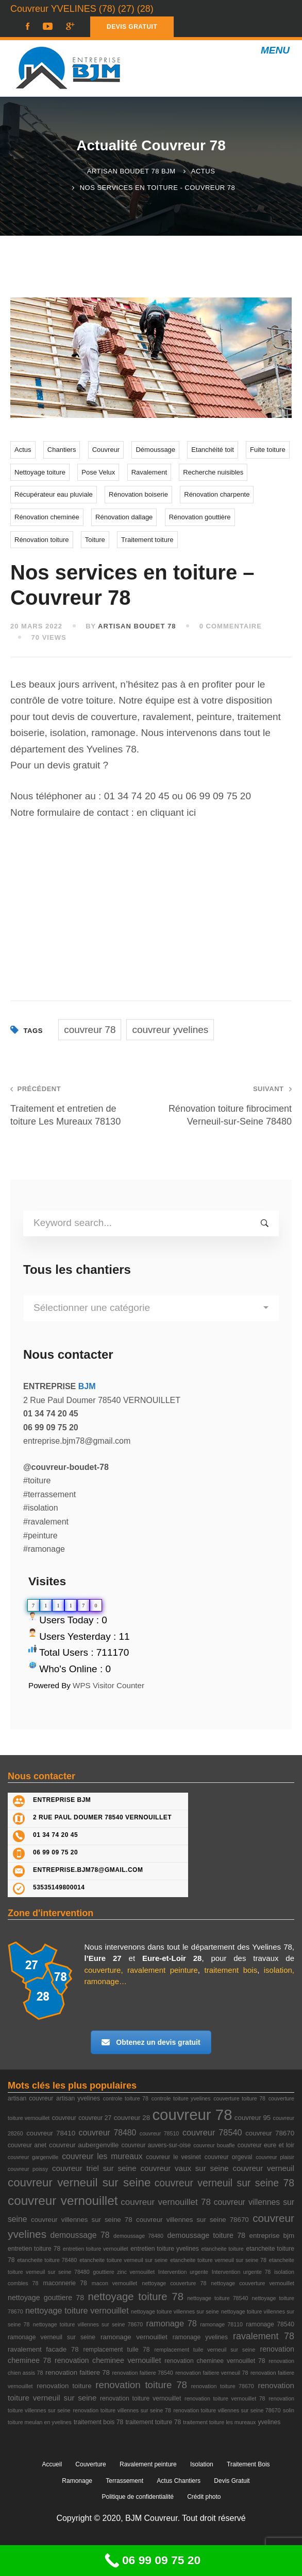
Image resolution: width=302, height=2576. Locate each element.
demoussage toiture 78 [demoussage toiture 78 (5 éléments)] (206, 2235)
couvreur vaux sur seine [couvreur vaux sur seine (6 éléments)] (184, 2168)
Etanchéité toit (212, 449)
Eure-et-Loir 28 (172, 1958)
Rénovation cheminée (46, 517)
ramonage (102, 1981)
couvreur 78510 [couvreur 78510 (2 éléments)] (159, 2133)
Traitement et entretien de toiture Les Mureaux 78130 (75, 1105)
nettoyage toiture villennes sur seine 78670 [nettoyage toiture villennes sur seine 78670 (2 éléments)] (88, 2324)
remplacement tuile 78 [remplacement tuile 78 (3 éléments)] (116, 2349)
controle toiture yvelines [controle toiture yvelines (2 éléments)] (181, 2098)
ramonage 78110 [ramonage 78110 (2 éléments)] (221, 2324)
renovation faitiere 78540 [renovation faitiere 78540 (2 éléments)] (142, 2373)
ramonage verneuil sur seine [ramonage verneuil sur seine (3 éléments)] (51, 2337)
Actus (203, 171)
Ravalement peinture (148, 2464)
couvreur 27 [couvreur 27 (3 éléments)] (94, 2118)
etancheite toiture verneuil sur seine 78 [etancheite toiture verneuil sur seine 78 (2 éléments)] (218, 2260)
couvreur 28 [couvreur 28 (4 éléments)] (132, 2118)
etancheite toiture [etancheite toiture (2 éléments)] (222, 2249)
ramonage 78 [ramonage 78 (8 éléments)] (171, 2323)
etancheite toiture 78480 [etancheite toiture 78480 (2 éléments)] (47, 2260)
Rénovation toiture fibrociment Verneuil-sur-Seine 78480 (227, 1105)
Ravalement (149, 472)
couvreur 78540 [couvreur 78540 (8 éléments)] (212, 2132)
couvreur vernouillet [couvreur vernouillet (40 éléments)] (63, 2200)
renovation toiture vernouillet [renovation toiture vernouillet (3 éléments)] (140, 2398)
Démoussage (155, 449)
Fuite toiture (268, 449)
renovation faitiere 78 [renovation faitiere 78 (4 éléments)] (77, 2372)
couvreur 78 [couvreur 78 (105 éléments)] (192, 2114)
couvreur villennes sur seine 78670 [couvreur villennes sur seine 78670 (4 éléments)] (192, 2219)
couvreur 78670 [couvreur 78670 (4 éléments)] (269, 2133)
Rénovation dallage (124, 517)
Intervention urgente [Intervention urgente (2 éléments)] (183, 2272)
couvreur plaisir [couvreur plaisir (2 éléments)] (275, 2157)
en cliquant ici (166, 812)
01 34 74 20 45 (137, 796)
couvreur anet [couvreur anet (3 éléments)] (27, 2145)
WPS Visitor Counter (108, 1685)
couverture (103, 1970)
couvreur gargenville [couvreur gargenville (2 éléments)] (33, 2157)
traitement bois (230, 1970)
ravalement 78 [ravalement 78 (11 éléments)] (263, 2336)
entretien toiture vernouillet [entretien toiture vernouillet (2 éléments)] (95, 2249)
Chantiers (61, 449)
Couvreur (106, 449)
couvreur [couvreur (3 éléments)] (64, 2118)
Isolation (201, 2464)
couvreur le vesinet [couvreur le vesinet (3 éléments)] (173, 2157)
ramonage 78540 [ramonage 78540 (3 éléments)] (270, 2324)
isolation (278, 1970)
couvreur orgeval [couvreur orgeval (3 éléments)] (229, 2157)
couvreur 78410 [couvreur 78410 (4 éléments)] (50, 2133)
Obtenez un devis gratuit (151, 2042)
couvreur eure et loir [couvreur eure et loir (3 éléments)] (266, 2145)
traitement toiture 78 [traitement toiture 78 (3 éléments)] (153, 2422)
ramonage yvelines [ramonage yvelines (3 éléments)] (200, 2337)
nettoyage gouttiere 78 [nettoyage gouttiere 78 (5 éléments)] (46, 2297)
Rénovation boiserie (138, 494)
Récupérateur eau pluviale (53, 494)
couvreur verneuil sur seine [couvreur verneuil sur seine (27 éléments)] (79, 2182)
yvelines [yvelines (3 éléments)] (269, 2422)
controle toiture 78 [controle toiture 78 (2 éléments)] (125, 2098)
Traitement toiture (147, 540)
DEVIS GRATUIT (132, 26)
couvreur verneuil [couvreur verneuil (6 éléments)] (263, 2168)
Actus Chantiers (178, 2480)
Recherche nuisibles (213, 472)
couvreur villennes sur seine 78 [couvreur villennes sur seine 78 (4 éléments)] (81, 2219)
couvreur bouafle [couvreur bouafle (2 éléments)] (213, 2145)
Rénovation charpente (216, 494)
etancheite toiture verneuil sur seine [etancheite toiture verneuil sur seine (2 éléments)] (123, 2260)
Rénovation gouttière (200, 517)
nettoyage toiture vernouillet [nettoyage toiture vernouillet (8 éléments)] (77, 2310)
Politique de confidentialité (137, 2496)
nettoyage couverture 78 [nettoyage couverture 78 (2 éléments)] (174, 2283)
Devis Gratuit (231, 2480)
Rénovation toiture (41, 540)
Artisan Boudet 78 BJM (131, 171)
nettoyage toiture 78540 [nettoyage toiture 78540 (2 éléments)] (217, 2298)
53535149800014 (59, 1887)
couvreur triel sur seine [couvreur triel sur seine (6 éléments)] (94, 2168)
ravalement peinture (162, 1970)
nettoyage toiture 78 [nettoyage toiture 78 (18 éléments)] (135, 2296)
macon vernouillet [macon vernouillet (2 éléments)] (114, 2283)
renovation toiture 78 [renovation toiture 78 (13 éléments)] (141, 2384)
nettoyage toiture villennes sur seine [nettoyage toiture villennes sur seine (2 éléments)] (175, 2311)
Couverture (90, 2464)
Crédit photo (204, 2496)
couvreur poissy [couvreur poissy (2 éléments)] (28, 2169)
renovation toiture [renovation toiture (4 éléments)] (64, 2386)
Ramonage (77, 2480)
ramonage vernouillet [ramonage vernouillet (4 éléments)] (133, 2337)
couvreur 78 (89, 1029)
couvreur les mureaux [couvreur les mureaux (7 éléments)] (102, 2156)
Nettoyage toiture (39, 472)
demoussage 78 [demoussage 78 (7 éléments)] (79, 2235)
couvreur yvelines (170, 1029)
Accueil (52, 2464)
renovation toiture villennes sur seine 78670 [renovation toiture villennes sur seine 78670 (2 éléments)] (226, 2410)
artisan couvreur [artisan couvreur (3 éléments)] (30, 2098)
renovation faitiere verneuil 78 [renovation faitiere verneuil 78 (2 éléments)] (211, 2373)
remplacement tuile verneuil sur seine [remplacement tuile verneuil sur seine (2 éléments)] (204, 2349)
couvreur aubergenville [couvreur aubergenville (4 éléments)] (84, 2145)
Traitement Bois (248, 2464)
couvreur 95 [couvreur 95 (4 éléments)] (252, 2118)
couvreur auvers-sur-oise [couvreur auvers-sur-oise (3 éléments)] (156, 2145)
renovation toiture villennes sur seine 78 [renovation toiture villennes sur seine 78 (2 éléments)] (122, 2410)
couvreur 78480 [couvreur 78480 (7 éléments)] (108, 2132)
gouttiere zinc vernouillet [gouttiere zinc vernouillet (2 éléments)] (124, 2272)
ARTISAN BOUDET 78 (137, 626)
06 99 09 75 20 (218, 796)
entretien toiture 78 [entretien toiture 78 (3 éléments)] (34, 2248)
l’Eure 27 (103, 1958)
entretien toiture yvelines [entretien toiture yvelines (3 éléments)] (164, 2248)
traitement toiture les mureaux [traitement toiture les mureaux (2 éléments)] (219, 2422)
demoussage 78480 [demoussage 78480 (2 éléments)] (138, 2236)
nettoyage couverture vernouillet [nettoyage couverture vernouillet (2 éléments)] (252, 2283)
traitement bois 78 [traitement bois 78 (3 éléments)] (98, 2422)
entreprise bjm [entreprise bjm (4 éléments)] (271, 2235)
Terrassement (124, 2480)
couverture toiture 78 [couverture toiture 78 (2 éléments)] (239, 2098)
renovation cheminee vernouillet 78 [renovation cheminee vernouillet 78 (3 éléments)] (214, 2360)
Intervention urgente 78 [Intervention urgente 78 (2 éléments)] (241, 2272)
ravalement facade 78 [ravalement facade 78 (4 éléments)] (43, 2349)
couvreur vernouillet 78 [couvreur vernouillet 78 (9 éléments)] (165, 2202)
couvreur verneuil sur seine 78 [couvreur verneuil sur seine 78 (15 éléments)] (224, 2183)
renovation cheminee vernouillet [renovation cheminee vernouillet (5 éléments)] (108, 2360)
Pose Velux (98, 472)
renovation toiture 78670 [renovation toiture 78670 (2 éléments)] (222, 2386)
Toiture (95, 540)
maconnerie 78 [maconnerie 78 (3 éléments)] (65, 2283)
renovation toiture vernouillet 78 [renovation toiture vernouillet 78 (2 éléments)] (224, 2398)
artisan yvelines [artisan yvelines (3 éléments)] (78, 2098)
